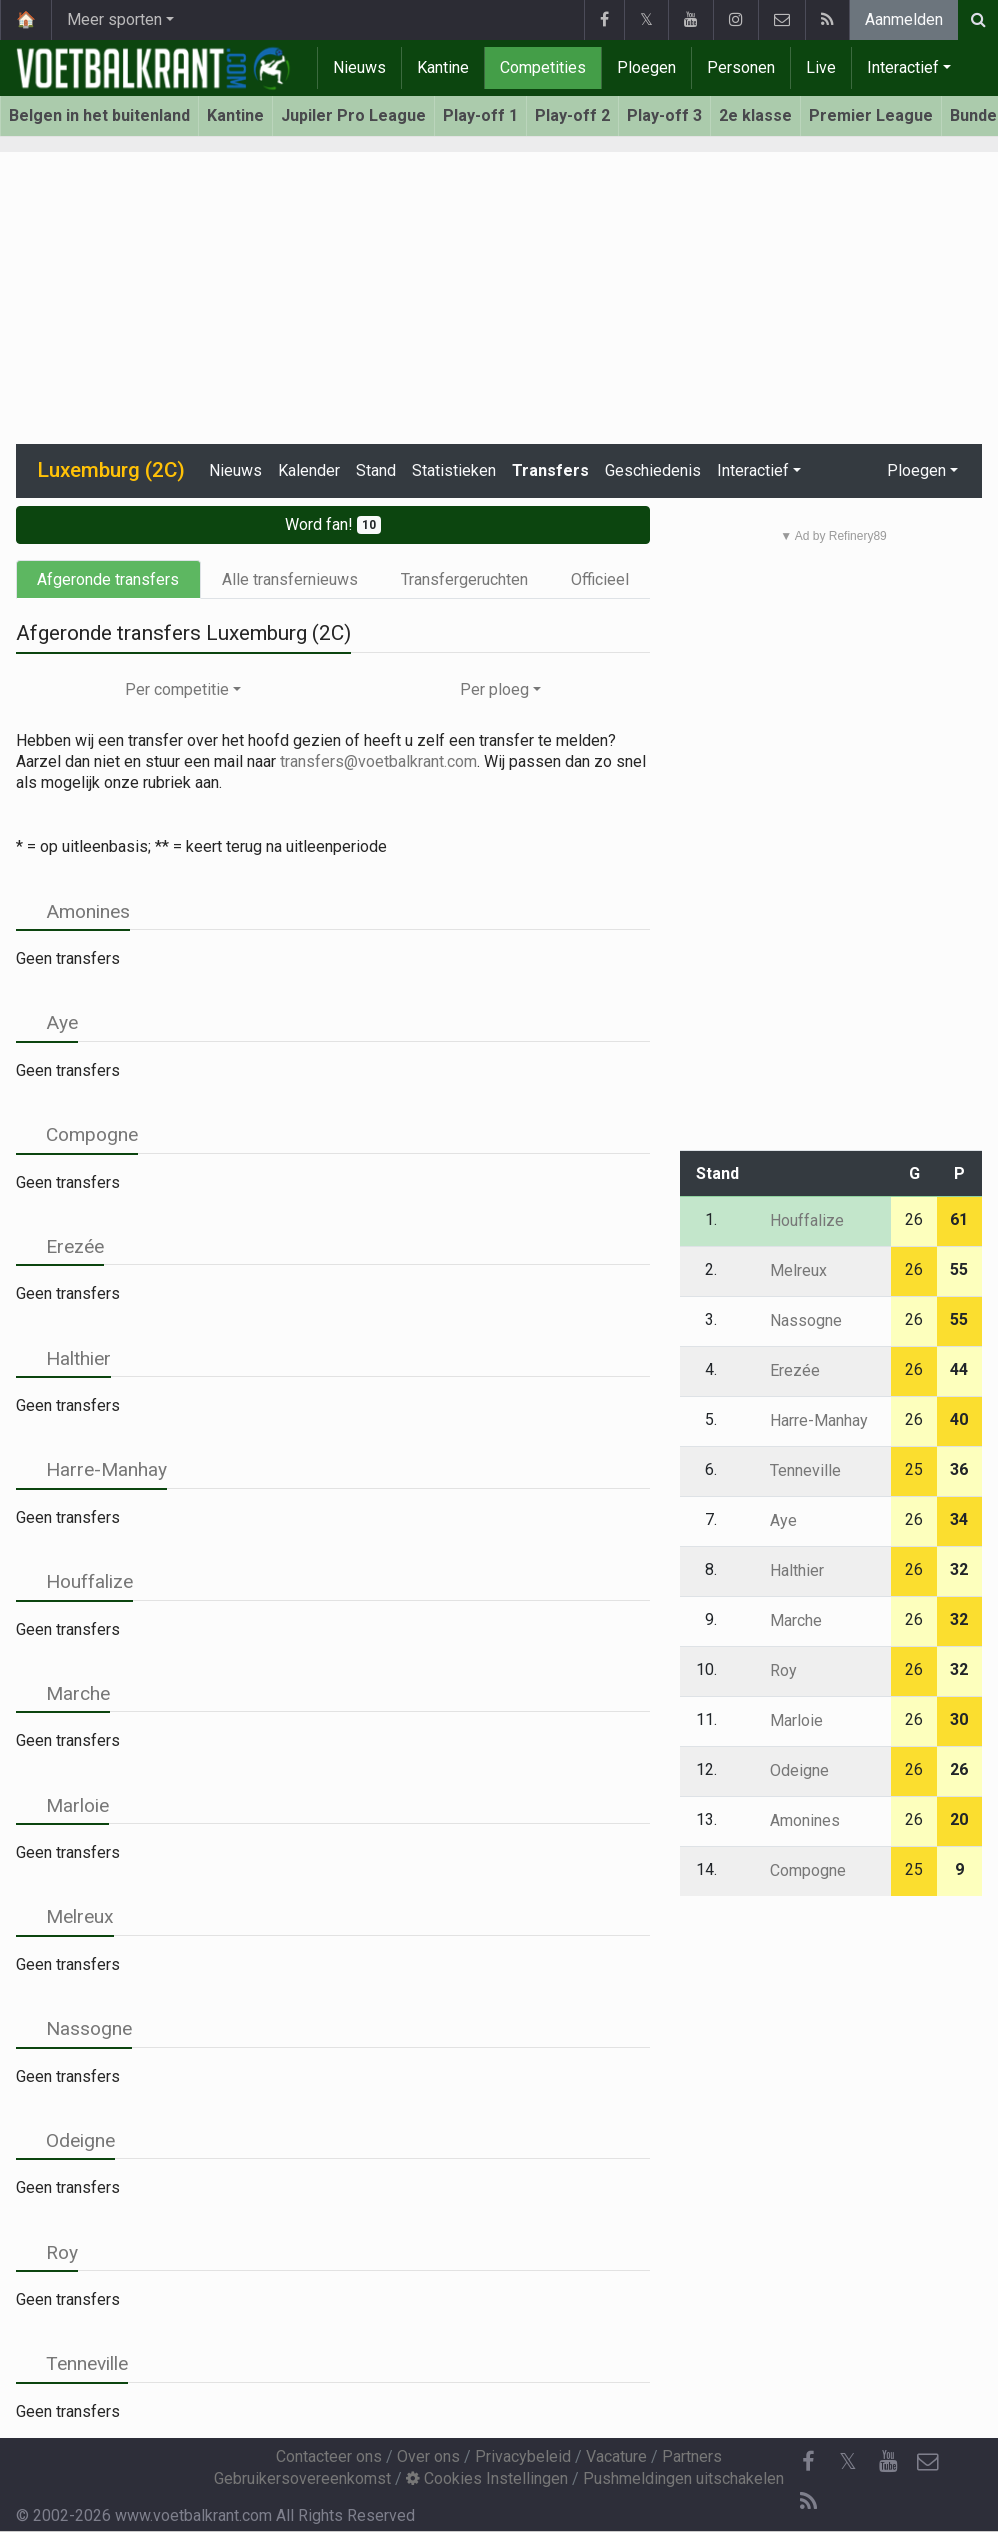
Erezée (60, 1246)
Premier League (871, 115)
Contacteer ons (329, 2456)
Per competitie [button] (177, 689)
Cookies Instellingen (487, 2478)
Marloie (62, 1805)
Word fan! (333, 524)
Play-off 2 (572, 115)
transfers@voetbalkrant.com (378, 761)
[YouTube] (888, 2462)
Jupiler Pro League (353, 115)
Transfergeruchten (464, 579)
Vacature (616, 2456)
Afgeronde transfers (108, 579)
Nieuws (359, 67)
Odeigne (65, 2140)
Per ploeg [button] (494, 689)
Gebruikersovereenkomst (302, 2478)
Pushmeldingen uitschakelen (683, 2478)
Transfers (550, 470)
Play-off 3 (664, 115)
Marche (63, 1693)
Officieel (600, 579)
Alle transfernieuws (290, 579)
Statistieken (454, 470)
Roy (47, 2252)
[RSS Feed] (808, 2502)
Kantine (443, 67)
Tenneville (72, 2363)
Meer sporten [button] (114, 19)
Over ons (428, 2456)
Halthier (63, 1358)
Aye (47, 1022)
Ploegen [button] (916, 470)
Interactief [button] (753, 470)
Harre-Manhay (91, 1469)
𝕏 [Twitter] (848, 2461)
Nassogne (74, 2028)
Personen (741, 67)
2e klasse (755, 115)
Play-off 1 (480, 115)
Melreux (65, 1916)
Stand (376, 470)
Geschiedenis (653, 470)
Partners (692, 2456)
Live (821, 67)
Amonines (73, 911)
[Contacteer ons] (928, 2462)
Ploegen (646, 67)
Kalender (309, 470)
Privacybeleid (523, 2456)
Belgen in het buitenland (99, 115)
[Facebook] (808, 2462)
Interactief (903, 67)
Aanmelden (904, 19)
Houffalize (74, 1581)
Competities (543, 67)
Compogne (77, 1134)
